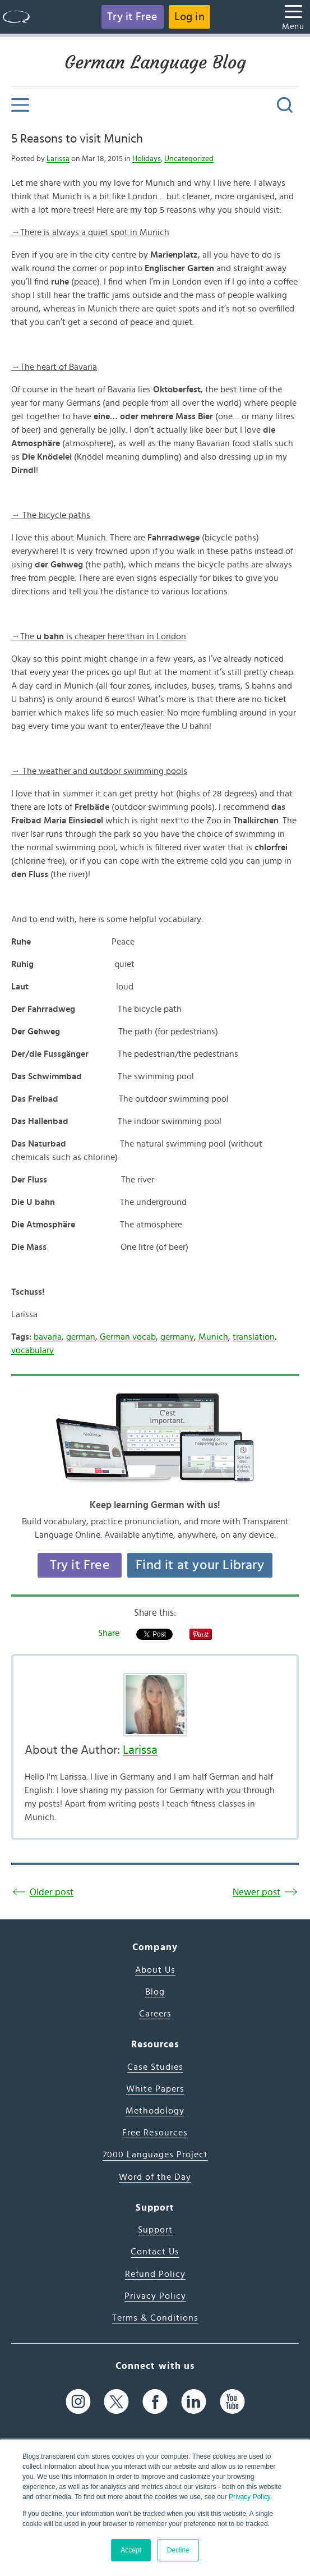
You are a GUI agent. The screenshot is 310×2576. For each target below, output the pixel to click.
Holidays (146, 159)
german (80, 1336)
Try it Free (132, 16)
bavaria (48, 1336)
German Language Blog (155, 62)
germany (177, 1336)
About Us (155, 1969)
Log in (189, 16)
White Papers (155, 2088)
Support (155, 2229)
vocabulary (32, 1350)
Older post (51, 1892)
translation (254, 1336)
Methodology (155, 2110)
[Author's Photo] (155, 1704)
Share (108, 1633)
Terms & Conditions (155, 2317)
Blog (155, 1991)
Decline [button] (178, 2550)
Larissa (58, 159)
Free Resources (155, 2132)
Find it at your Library (200, 1565)
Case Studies (155, 2066)
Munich (213, 1336)
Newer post (256, 1892)
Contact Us (155, 2251)
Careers (155, 2013)
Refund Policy (155, 2274)
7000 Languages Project (155, 2154)
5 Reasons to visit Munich (77, 138)
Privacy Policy (249, 2497)
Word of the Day (155, 2176)
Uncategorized (189, 159)
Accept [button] (131, 2550)
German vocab (128, 1336)
